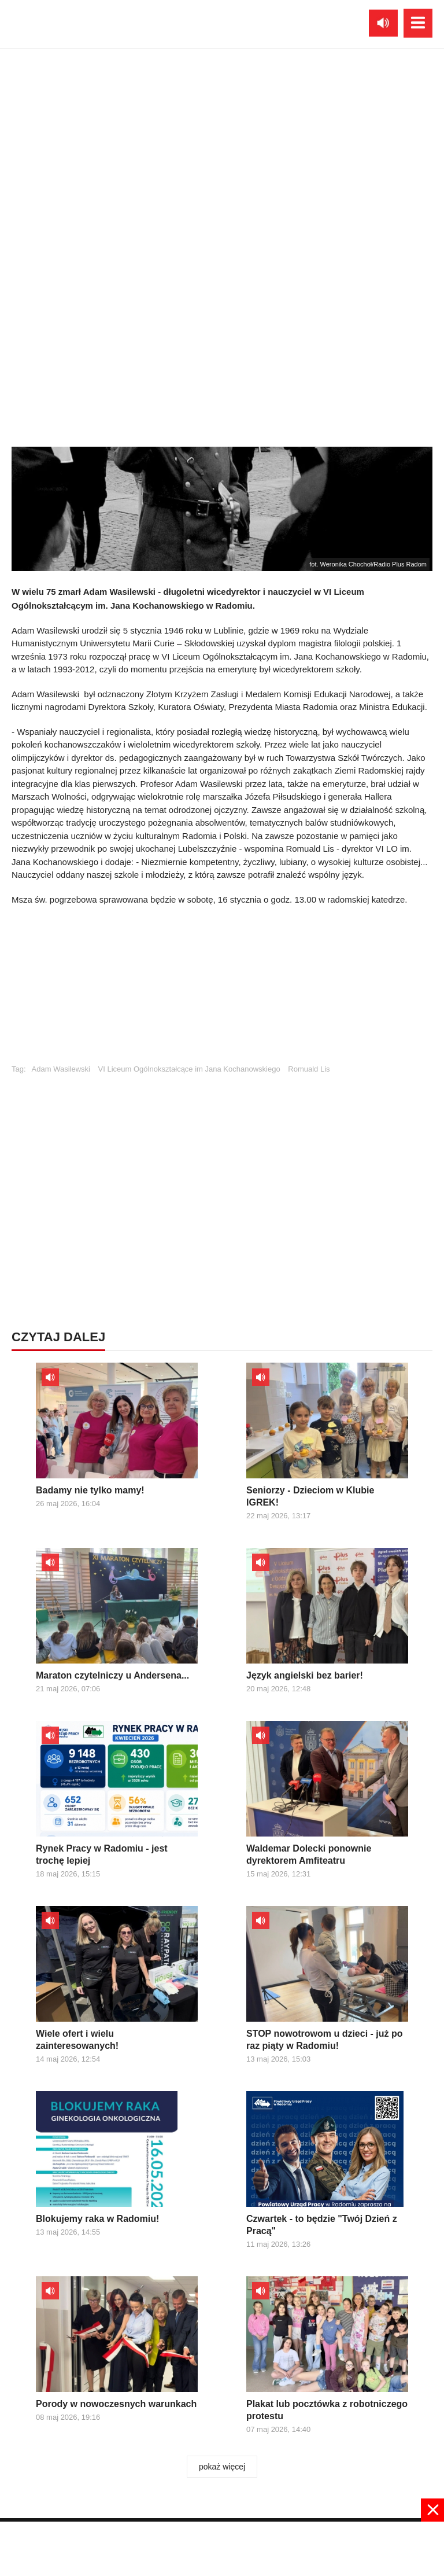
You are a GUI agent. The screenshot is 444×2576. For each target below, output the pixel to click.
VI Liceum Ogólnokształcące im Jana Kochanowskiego (189, 1069)
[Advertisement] (222, 990)
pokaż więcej (222, 2466)
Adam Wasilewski (61, 1069)
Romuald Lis (309, 1069)
